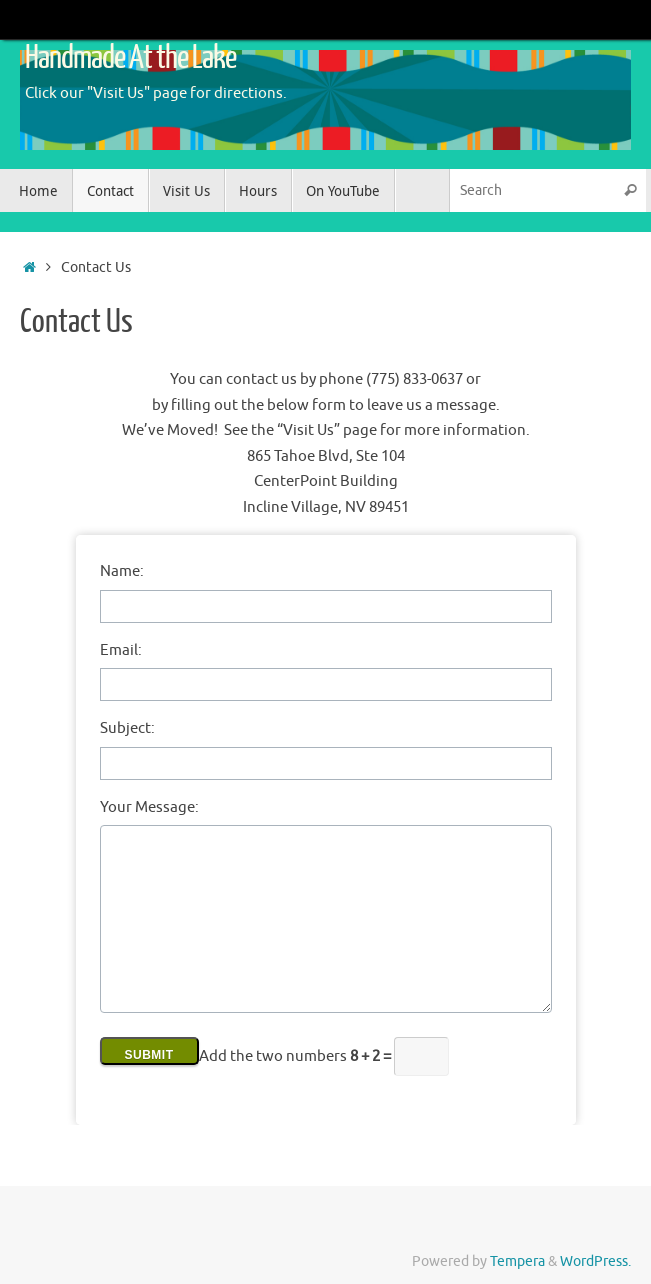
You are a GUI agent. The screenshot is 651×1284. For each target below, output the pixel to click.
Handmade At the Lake (130, 58)
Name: (122, 571)
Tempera (517, 1261)
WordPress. (595, 1261)
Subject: (127, 728)
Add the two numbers (296, 1056)
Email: (121, 650)
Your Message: (149, 807)
